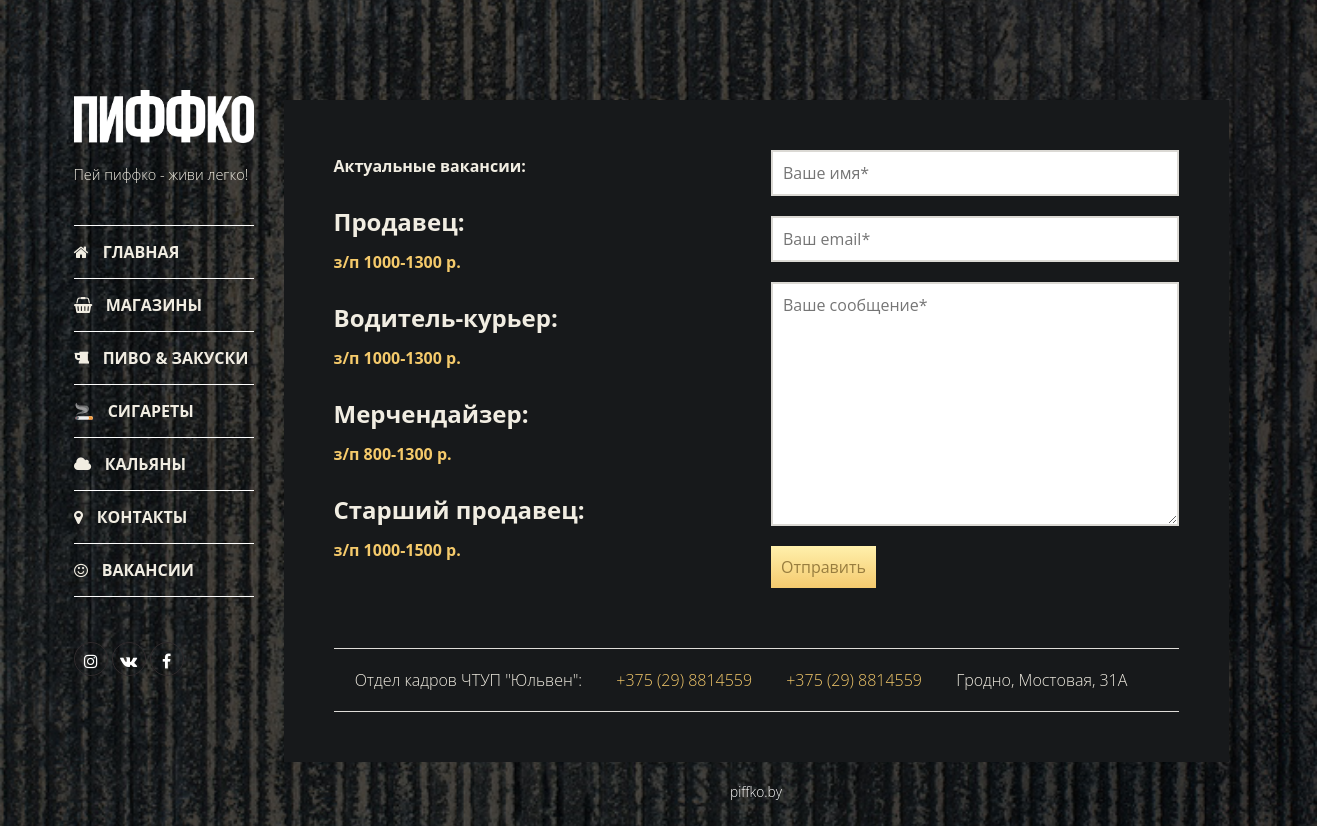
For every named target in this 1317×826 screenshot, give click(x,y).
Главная (127, 252)
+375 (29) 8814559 (684, 680)
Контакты (131, 517)
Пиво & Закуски (161, 358)
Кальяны (130, 464)
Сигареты (134, 411)
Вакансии (134, 570)
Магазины (138, 305)
